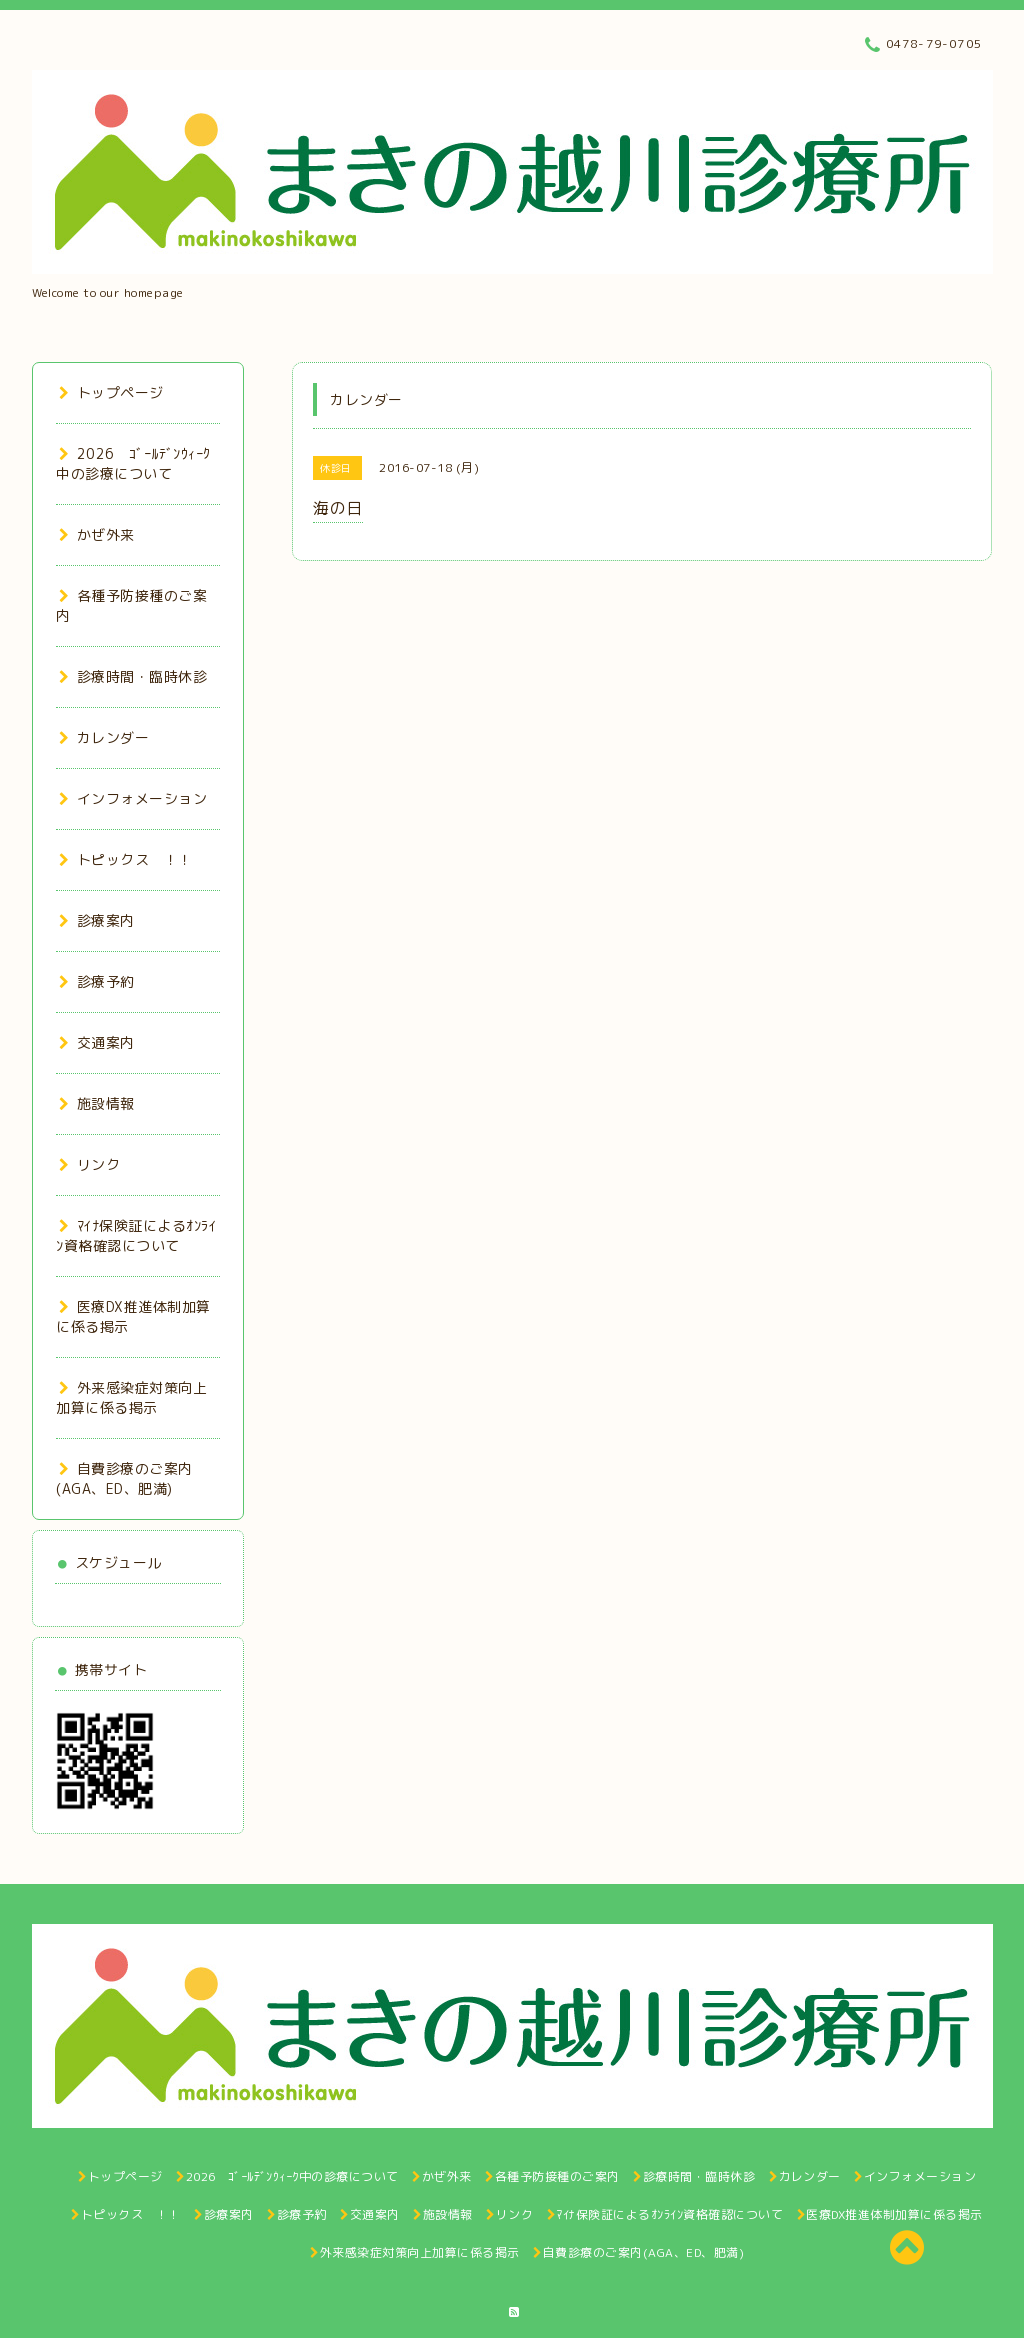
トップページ (111, 392)
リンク (89, 1164)
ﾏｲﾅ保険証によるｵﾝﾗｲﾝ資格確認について (136, 1235)
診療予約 (97, 981)
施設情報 (97, 1103)
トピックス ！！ (126, 859)
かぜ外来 (97, 534)
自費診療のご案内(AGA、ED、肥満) (124, 1478)
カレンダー (104, 737)
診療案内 (97, 920)
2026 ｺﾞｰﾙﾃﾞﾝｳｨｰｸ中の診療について (133, 463)
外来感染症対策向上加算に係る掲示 (131, 1397)
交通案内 (97, 1042)
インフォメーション (133, 798)
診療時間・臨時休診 (133, 676)
